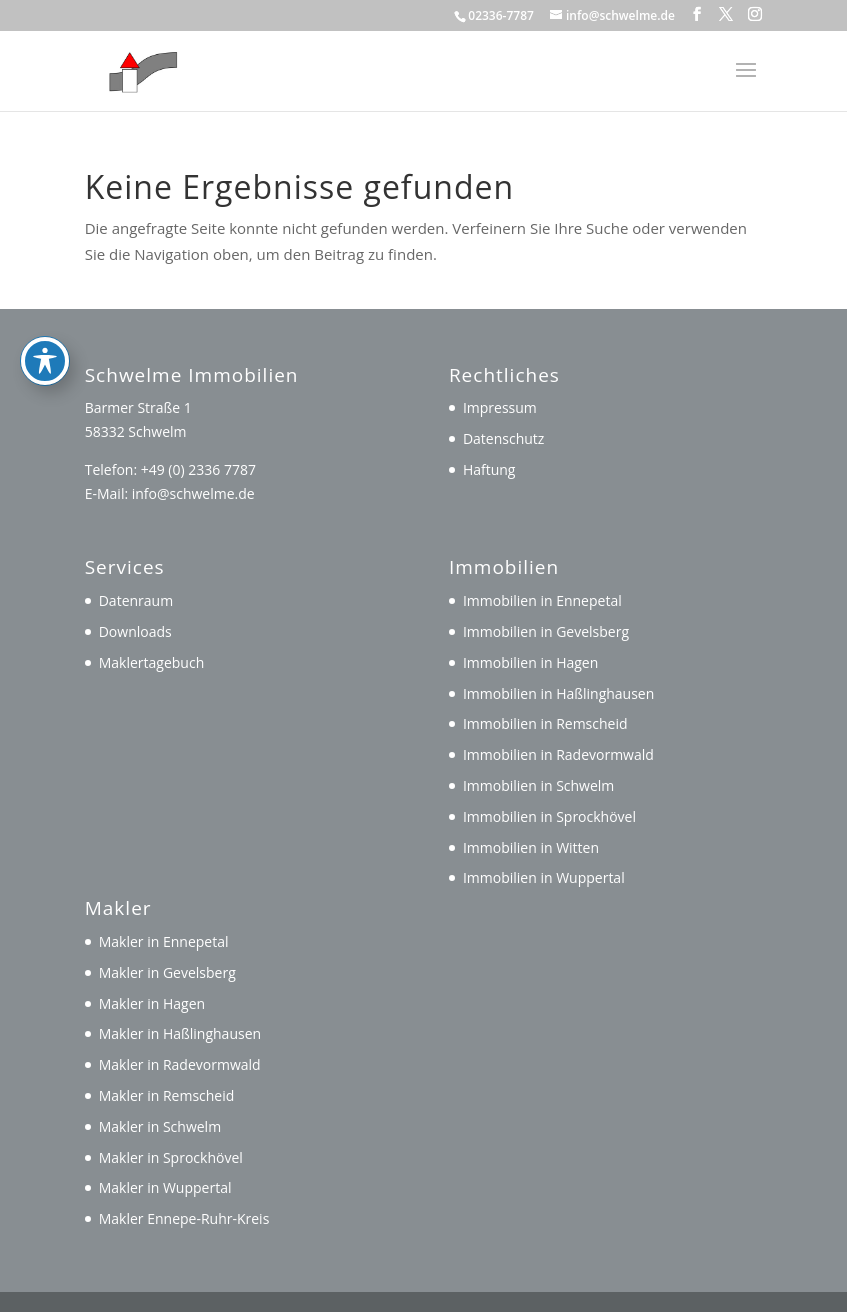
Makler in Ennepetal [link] (164, 941)
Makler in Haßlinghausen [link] (180, 1033)
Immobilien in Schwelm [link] (538, 785)
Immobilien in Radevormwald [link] (558, 754)
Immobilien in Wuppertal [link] (544, 877)
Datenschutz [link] (503, 438)
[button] (697, 14)
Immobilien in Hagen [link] (530, 662)
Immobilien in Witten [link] (531, 847)
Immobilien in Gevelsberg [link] (546, 631)
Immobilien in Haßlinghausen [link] (558, 693)
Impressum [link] (500, 407)
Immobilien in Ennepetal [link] (542, 600)
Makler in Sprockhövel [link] (171, 1157)
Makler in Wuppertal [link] (165, 1187)
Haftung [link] (489, 469)
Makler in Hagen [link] (152, 1003)
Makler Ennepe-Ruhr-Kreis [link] (184, 1218)
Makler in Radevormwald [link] (180, 1064)
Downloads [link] (135, 631)
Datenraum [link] (136, 600)
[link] (138, 69)
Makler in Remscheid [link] (167, 1095)
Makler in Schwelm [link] (160, 1126)
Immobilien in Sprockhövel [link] (549, 816)
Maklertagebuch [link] (152, 662)
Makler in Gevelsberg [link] (167, 972)
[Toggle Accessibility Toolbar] (45, 306)
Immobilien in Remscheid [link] (545, 723)
